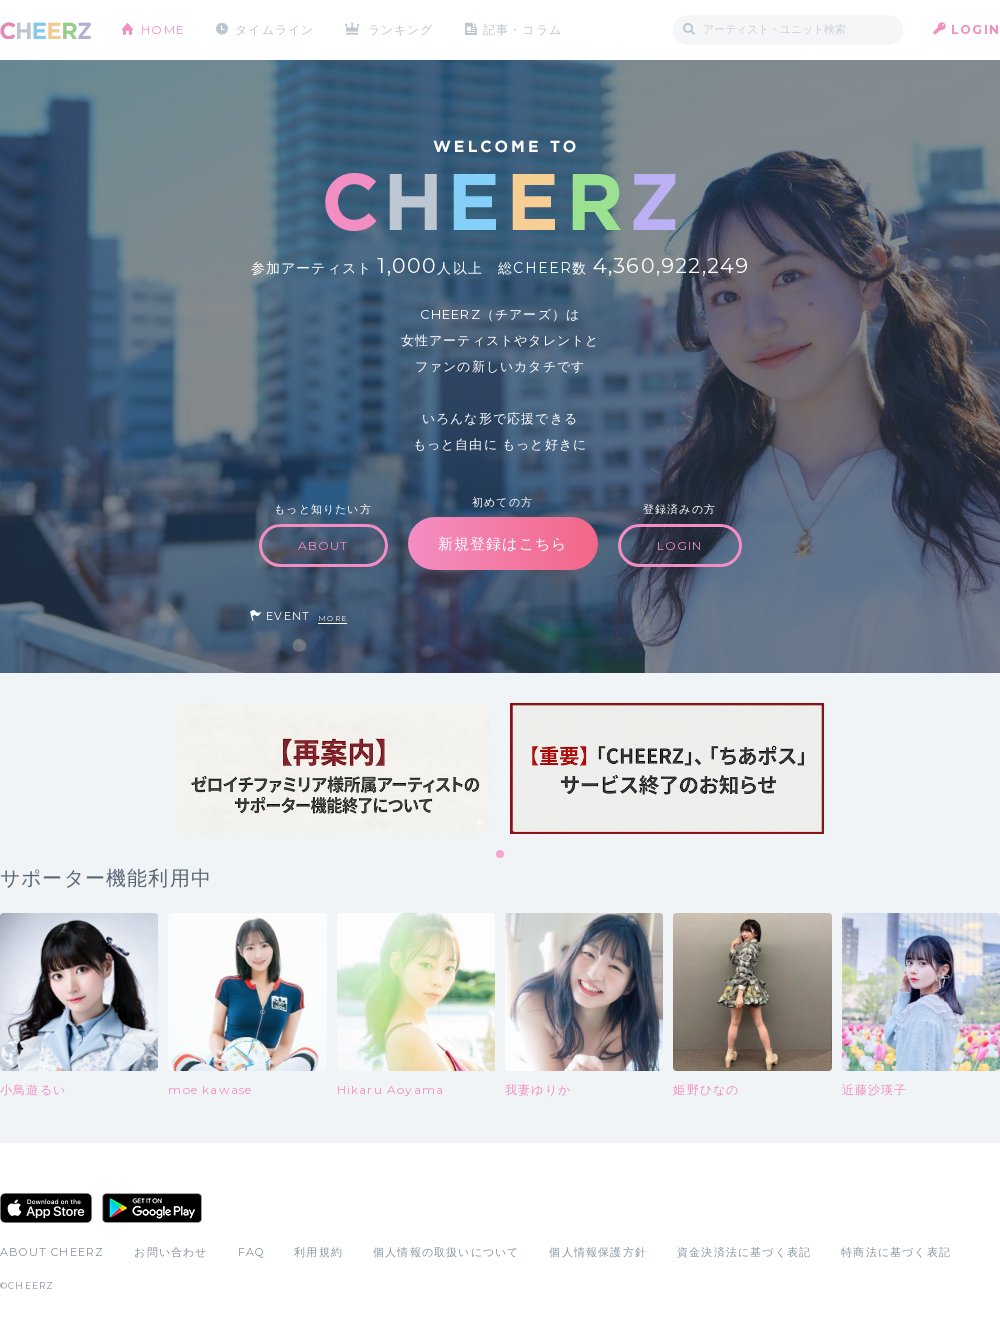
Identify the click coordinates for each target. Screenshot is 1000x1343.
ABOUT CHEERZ (52, 1252)
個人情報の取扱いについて (446, 1252)
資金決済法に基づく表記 (744, 1252)
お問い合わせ (170, 1252)
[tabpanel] (333, 768)
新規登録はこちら (503, 543)
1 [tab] (501, 855)
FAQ (251, 1252)
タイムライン (274, 29)
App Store (46, 1208)
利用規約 (318, 1252)
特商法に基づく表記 (896, 1252)
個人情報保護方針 (598, 1252)
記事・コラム (522, 29)
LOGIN (975, 29)
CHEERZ (45, 30)
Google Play (152, 1208)
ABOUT (323, 545)
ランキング (401, 29)
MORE (332, 618)
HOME (163, 29)
